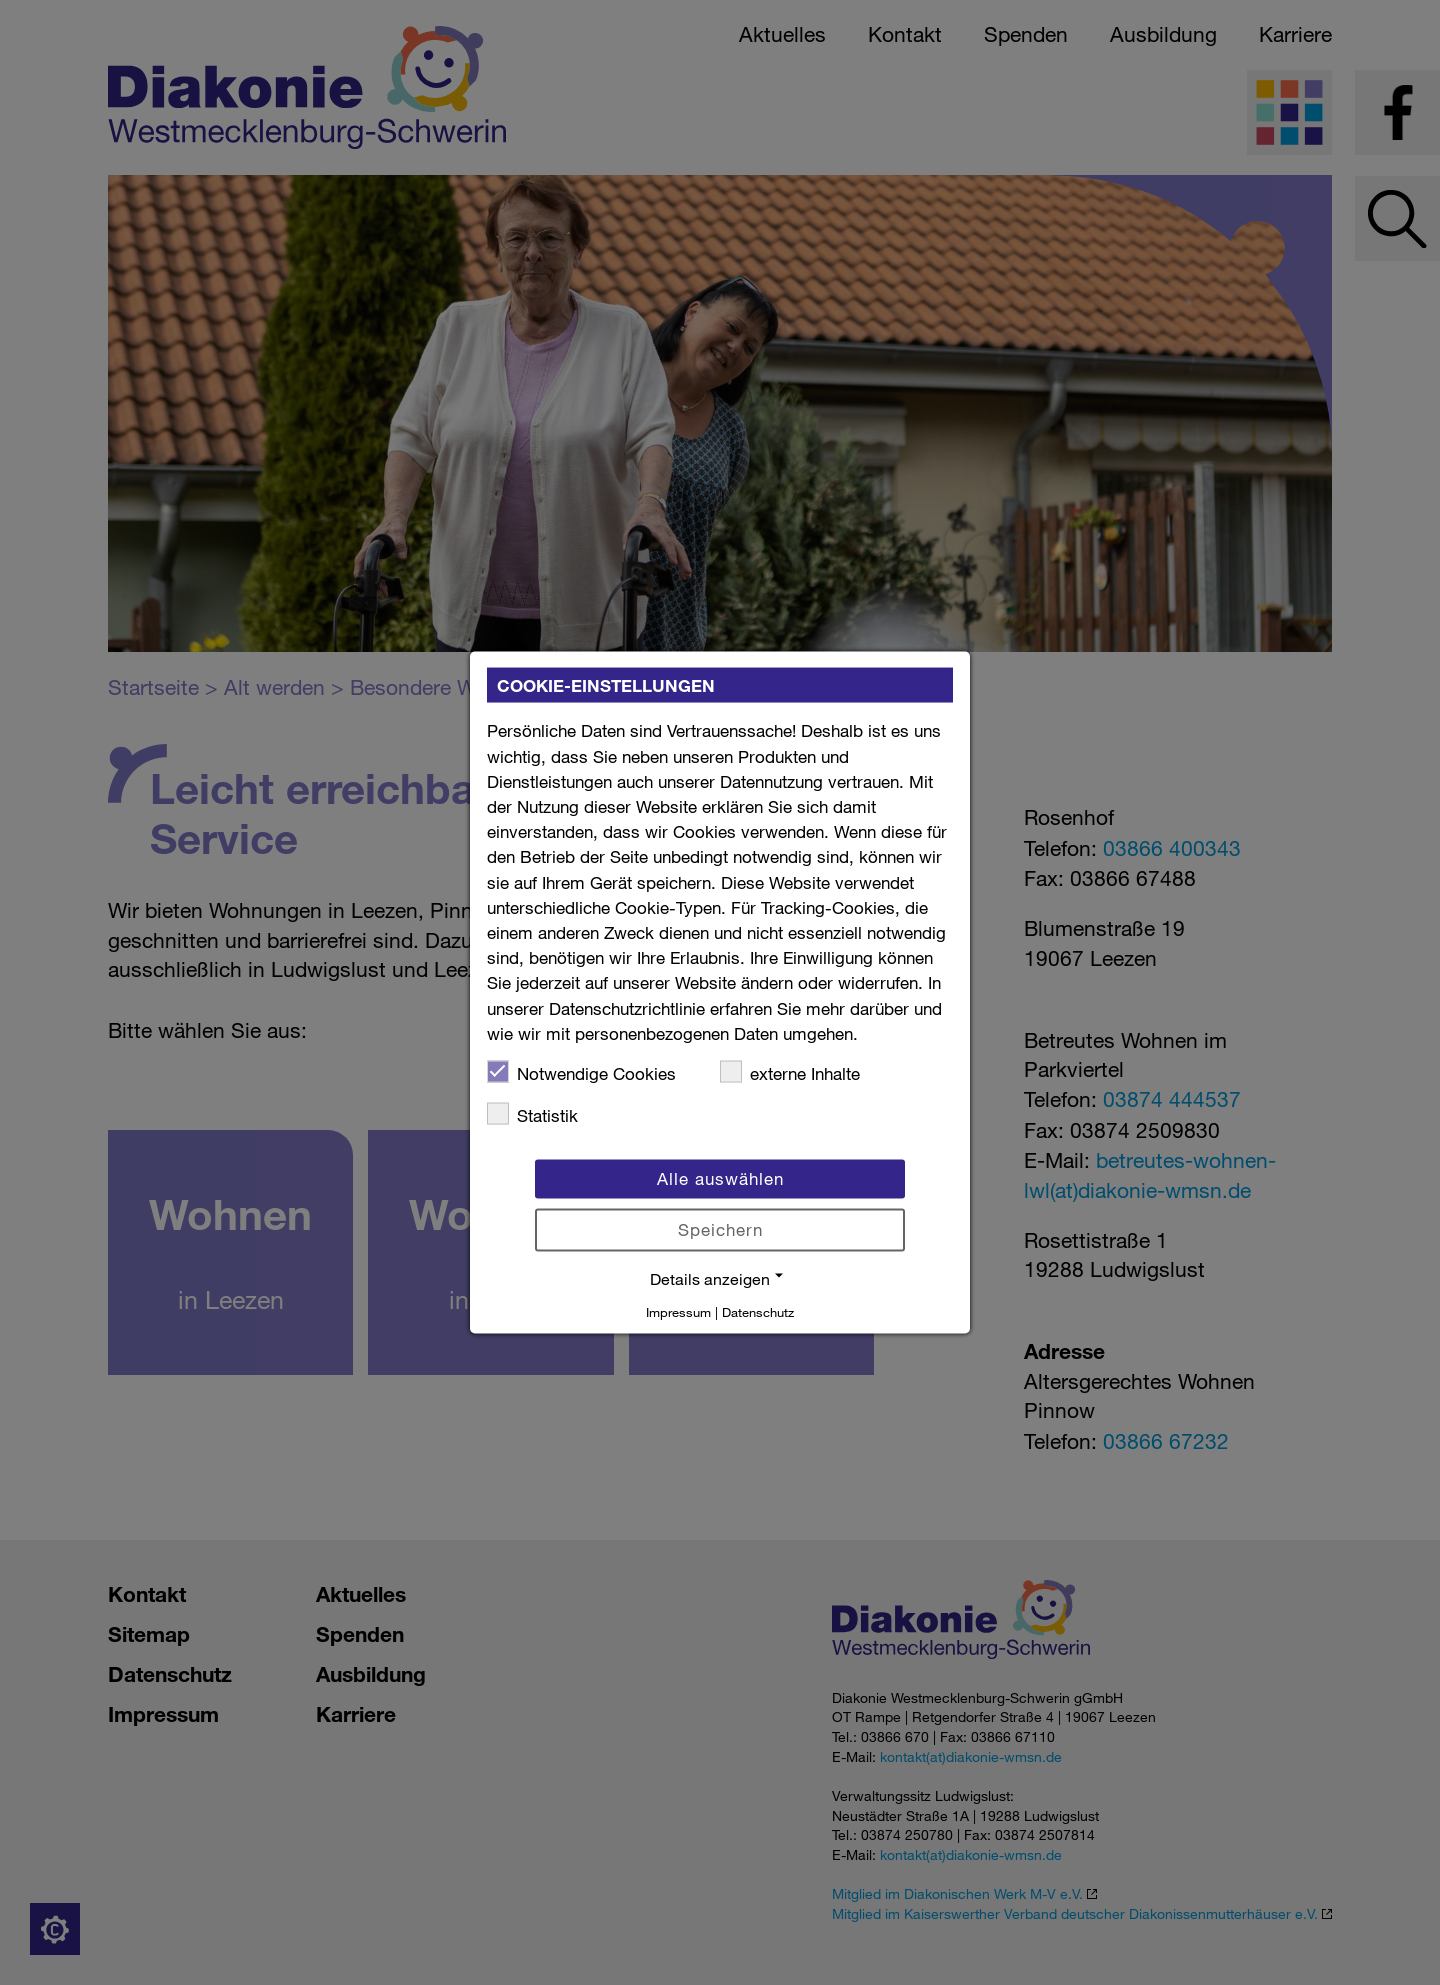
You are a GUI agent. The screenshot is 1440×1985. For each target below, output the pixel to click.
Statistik (532, 1114)
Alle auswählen (720, 1178)
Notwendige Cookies (581, 1071)
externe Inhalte (790, 1071)
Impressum (678, 1311)
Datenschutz (758, 1311)
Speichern (720, 1229)
